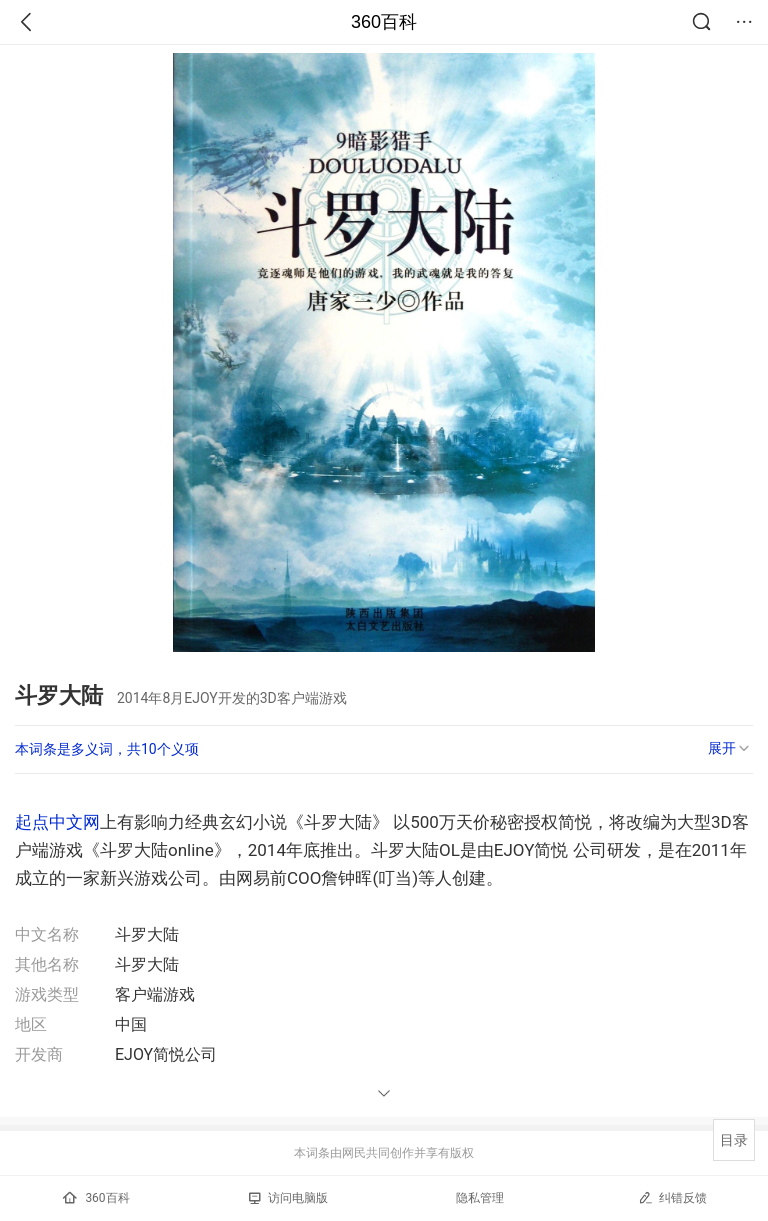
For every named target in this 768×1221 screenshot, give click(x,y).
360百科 (384, 22)
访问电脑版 (288, 1198)
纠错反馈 (672, 1197)
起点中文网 (57, 822)
